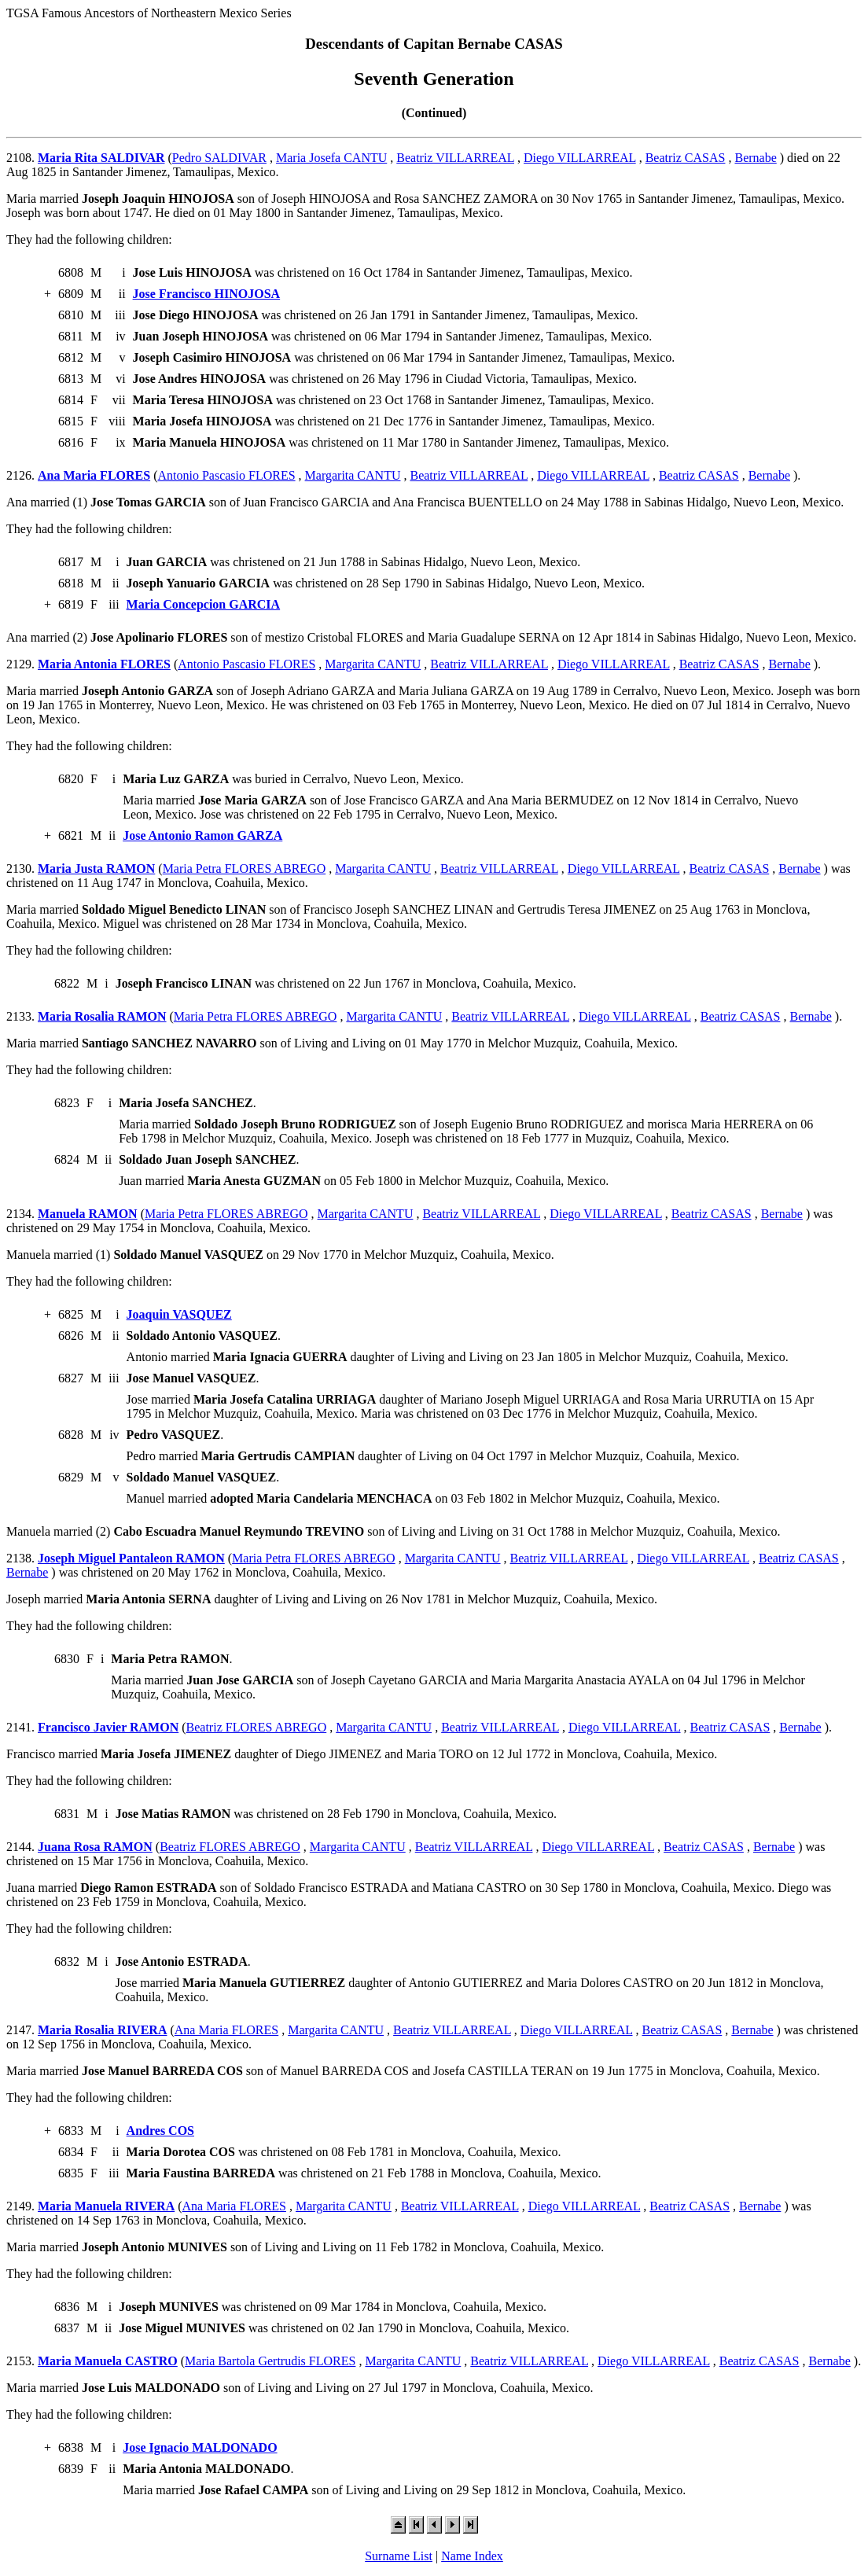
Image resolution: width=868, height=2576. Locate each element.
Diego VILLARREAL (580, 157)
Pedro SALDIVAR (219, 157)
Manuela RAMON (88, 1213)
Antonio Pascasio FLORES (226, 475)
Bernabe (755, 157)
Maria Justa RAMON (96, 868)
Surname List (398, 2556)
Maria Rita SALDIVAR (101, 157)
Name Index (472, 2556)
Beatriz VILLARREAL (455, 157)
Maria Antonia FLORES (104, 664)
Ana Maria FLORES (94, 475)
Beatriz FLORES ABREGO (256, 1727)
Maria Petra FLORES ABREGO (244, 868)
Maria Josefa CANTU (331, 157)
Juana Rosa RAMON (95, 1846)
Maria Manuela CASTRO (108, 2361)
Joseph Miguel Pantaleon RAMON (131, 1558)
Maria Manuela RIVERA (106, 2206)
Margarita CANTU (353, 475)
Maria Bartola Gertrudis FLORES (270, 2361)
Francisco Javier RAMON (108, 1727)
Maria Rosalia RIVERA (102, 2030)
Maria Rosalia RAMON (102, 1016)
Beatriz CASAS (685, 157)
